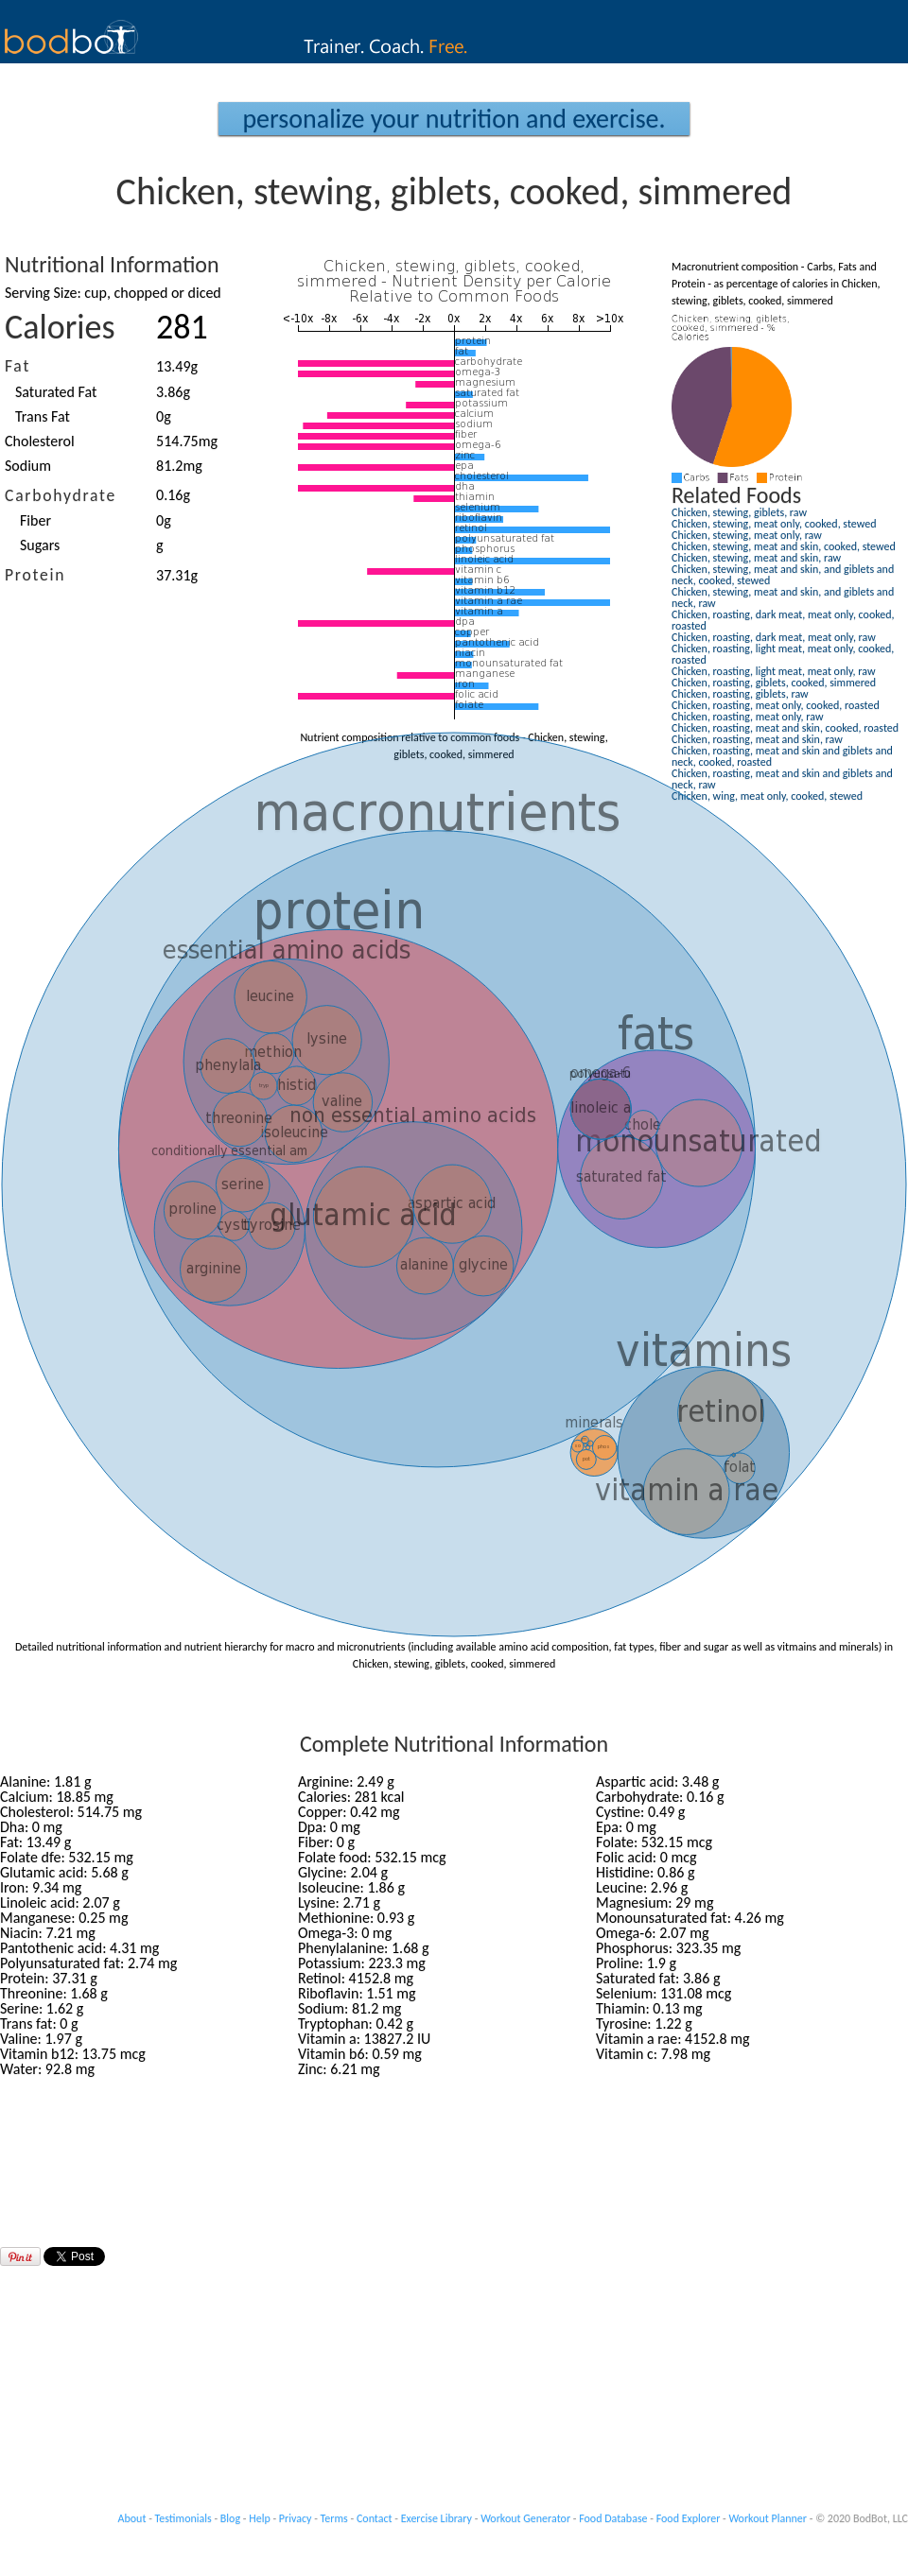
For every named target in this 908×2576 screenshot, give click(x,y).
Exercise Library (436, 2518)
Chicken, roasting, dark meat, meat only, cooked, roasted (783, 620)
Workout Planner (767, 2518)
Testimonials (183, 2518)
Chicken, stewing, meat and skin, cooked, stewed (784, 546)
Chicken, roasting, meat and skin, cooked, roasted (785, 728)
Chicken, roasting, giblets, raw (740, 693)
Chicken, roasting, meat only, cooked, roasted (776, 705)
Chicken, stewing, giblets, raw (739, 512)
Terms (334, 2518)
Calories (60, 327)
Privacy (295, 2518)
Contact (375, 2518)
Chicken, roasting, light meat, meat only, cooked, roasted (783, 654)
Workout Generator (525, 2518)
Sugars (40, 545)
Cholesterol (40, 441)
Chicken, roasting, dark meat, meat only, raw (774, 637)
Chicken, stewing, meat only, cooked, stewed (774, 523)
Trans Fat (42, 416)
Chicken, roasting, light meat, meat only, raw (773, 671)
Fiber (35, 520)
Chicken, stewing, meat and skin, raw (756, 557)
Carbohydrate (60, 495)
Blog (230, 2518)
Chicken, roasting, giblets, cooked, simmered (774, 682)
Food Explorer (688, 2518)
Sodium (28, 466)
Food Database (613, 2518)
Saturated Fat (55, 392)
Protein (35, 574)
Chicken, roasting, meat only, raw (747, 716)
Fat (17, 365)
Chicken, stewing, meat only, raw (747, 535)
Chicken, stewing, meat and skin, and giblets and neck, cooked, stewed (783, 574)
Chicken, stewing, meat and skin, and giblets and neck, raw (783, 597)
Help (260, 2518)
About (132, 2518)
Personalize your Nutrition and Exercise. (453, 118)
